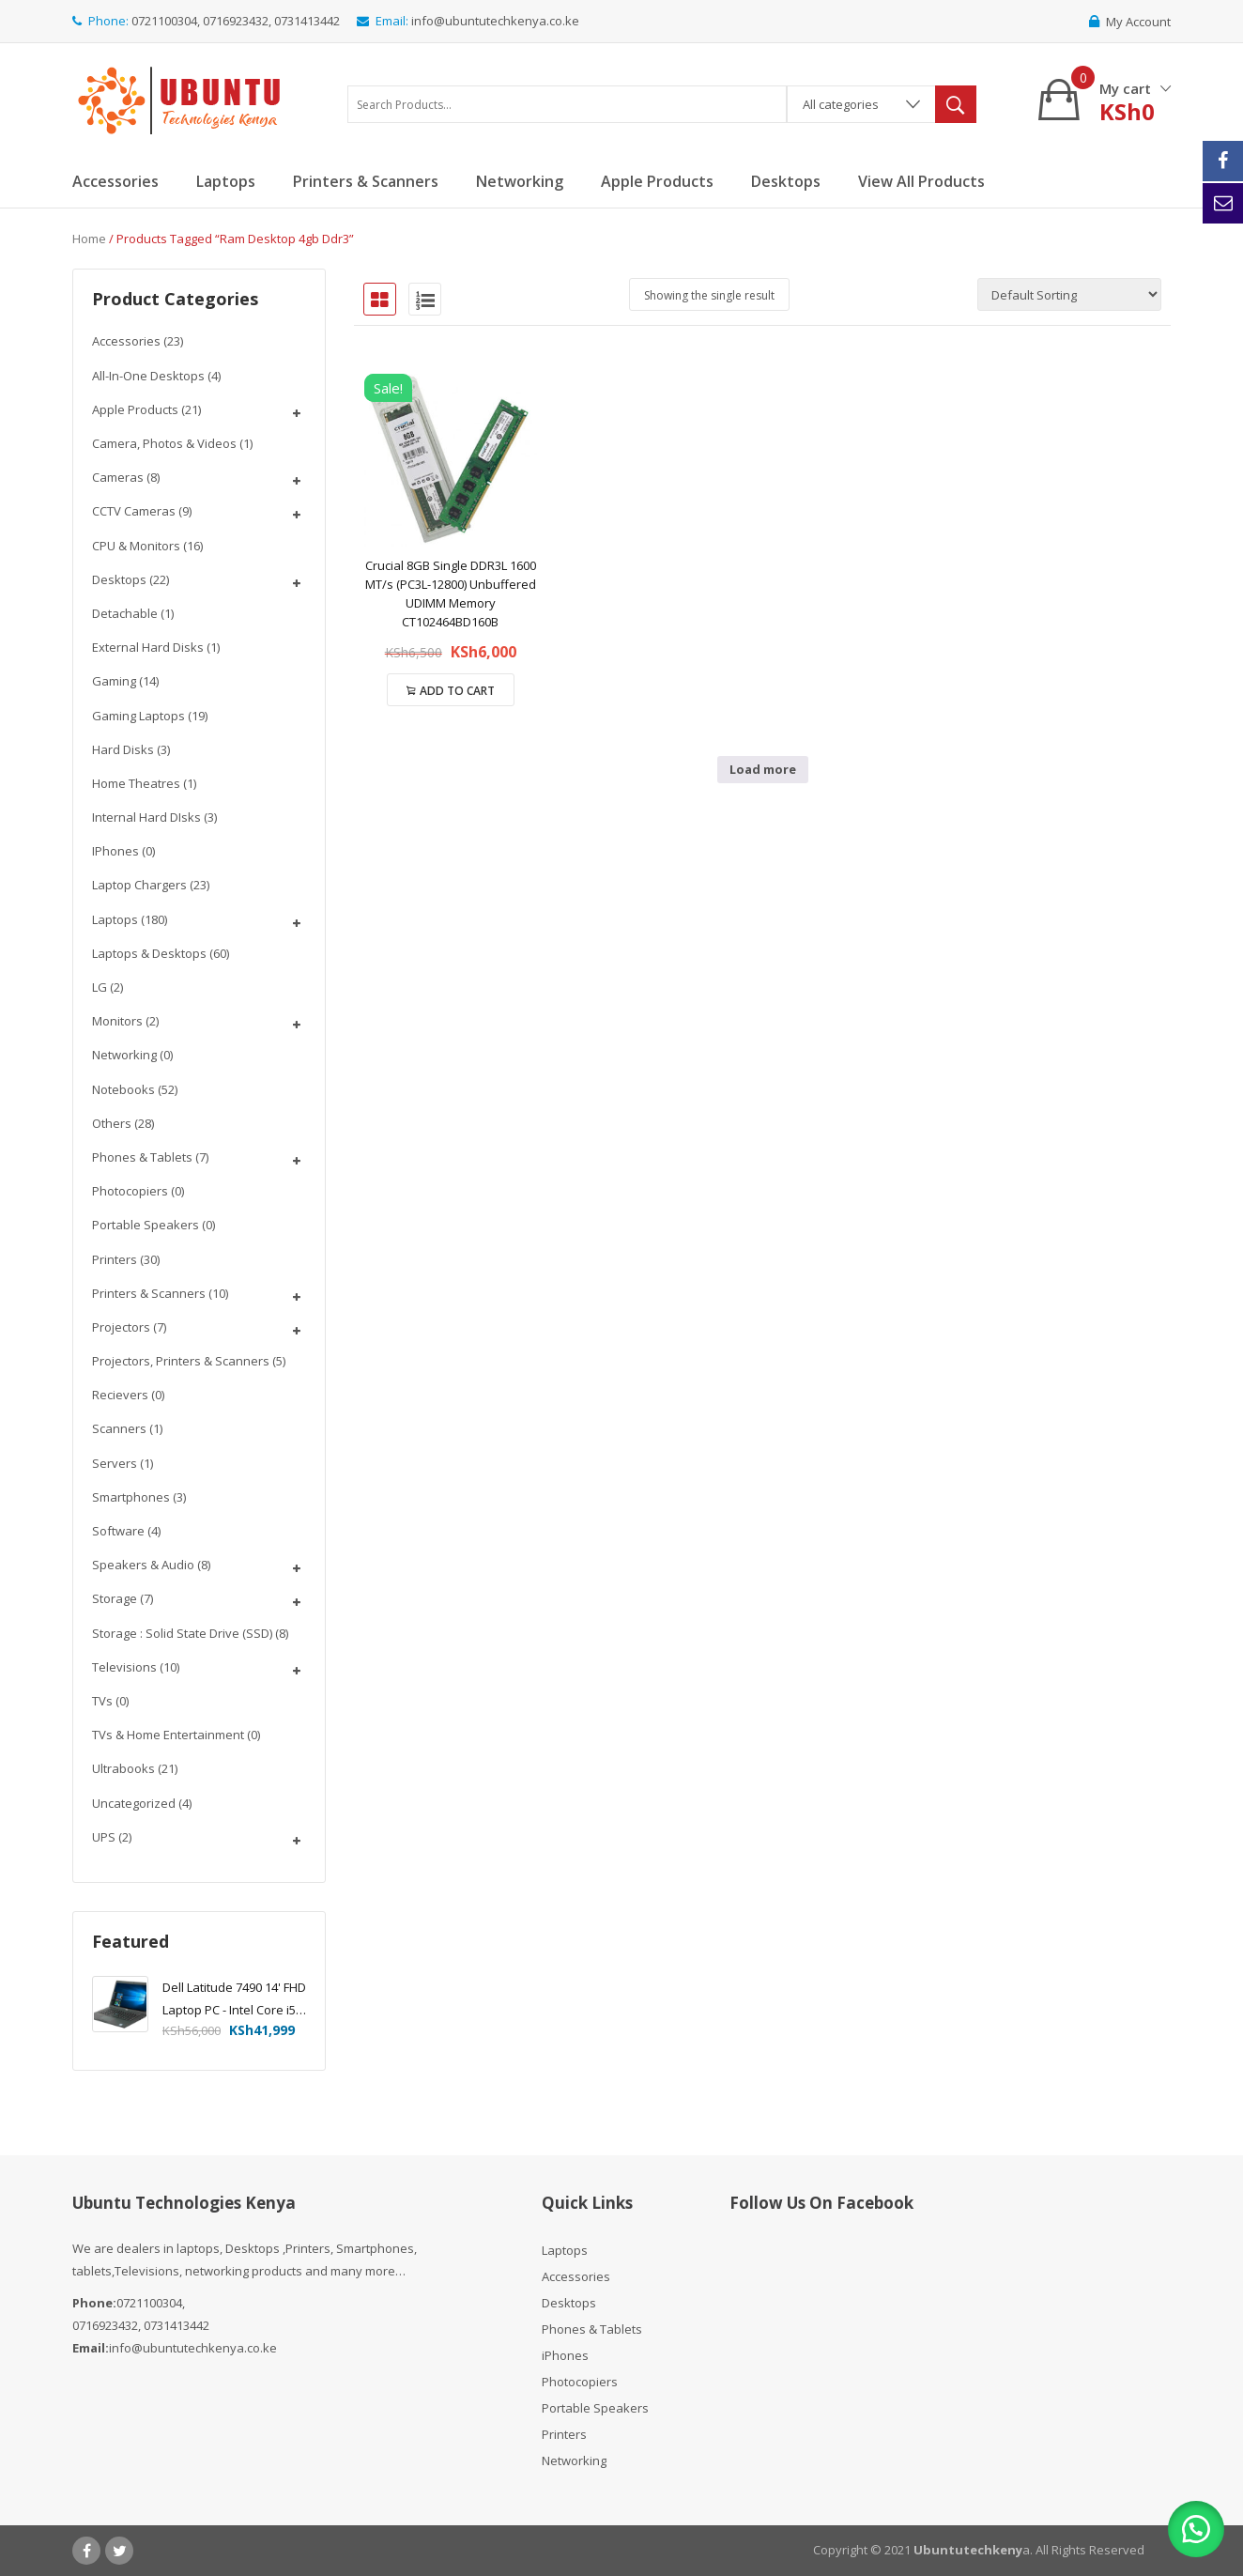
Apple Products (135, 409)
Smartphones (131, 1497)
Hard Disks (123, 749)
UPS (103, 1836)
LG (99, 987)
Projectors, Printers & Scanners (180, 1360)
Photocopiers (130, 1190)
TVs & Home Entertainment (168, 1734)
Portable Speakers (145, 1224)
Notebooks (123, 1089)
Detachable (125, 613)
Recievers (120, 1394)
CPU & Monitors (136, 545)
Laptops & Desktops (149, 953)
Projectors (121, 1327)
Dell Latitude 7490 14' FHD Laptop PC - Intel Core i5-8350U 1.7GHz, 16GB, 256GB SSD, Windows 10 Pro (234, 2000)
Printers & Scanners (149, 1293)
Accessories (126, 340)
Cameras (118, 477)
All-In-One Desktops (148, 375)
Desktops (119, 579)
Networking (124, 1054)
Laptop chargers (139, 884)
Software (118, 1530)
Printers (114, 1259)
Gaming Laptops (138, 715)
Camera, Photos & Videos (164, 443)
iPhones (115, 850)
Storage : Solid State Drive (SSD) (182, 1633)
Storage (114, 1598)
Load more (762, 769)
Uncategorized (134, 1803)
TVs (102, 1700)
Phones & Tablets (142, 1157)
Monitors (117, 1020)
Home (89, 238)
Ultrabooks (123, 1768)
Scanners (119, 1428)
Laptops (115, 919)
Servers (114, 1463)
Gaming (114, 680)
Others (111, 1123)
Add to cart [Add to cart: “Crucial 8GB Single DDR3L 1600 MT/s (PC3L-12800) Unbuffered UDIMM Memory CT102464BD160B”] (457, 691)
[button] (1196, 2529)
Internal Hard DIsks (146, 817)
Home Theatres (136, 783)
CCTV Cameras (134, 510)
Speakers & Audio (143, 1564)
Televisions (124, 1666)
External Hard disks (148, 647)
